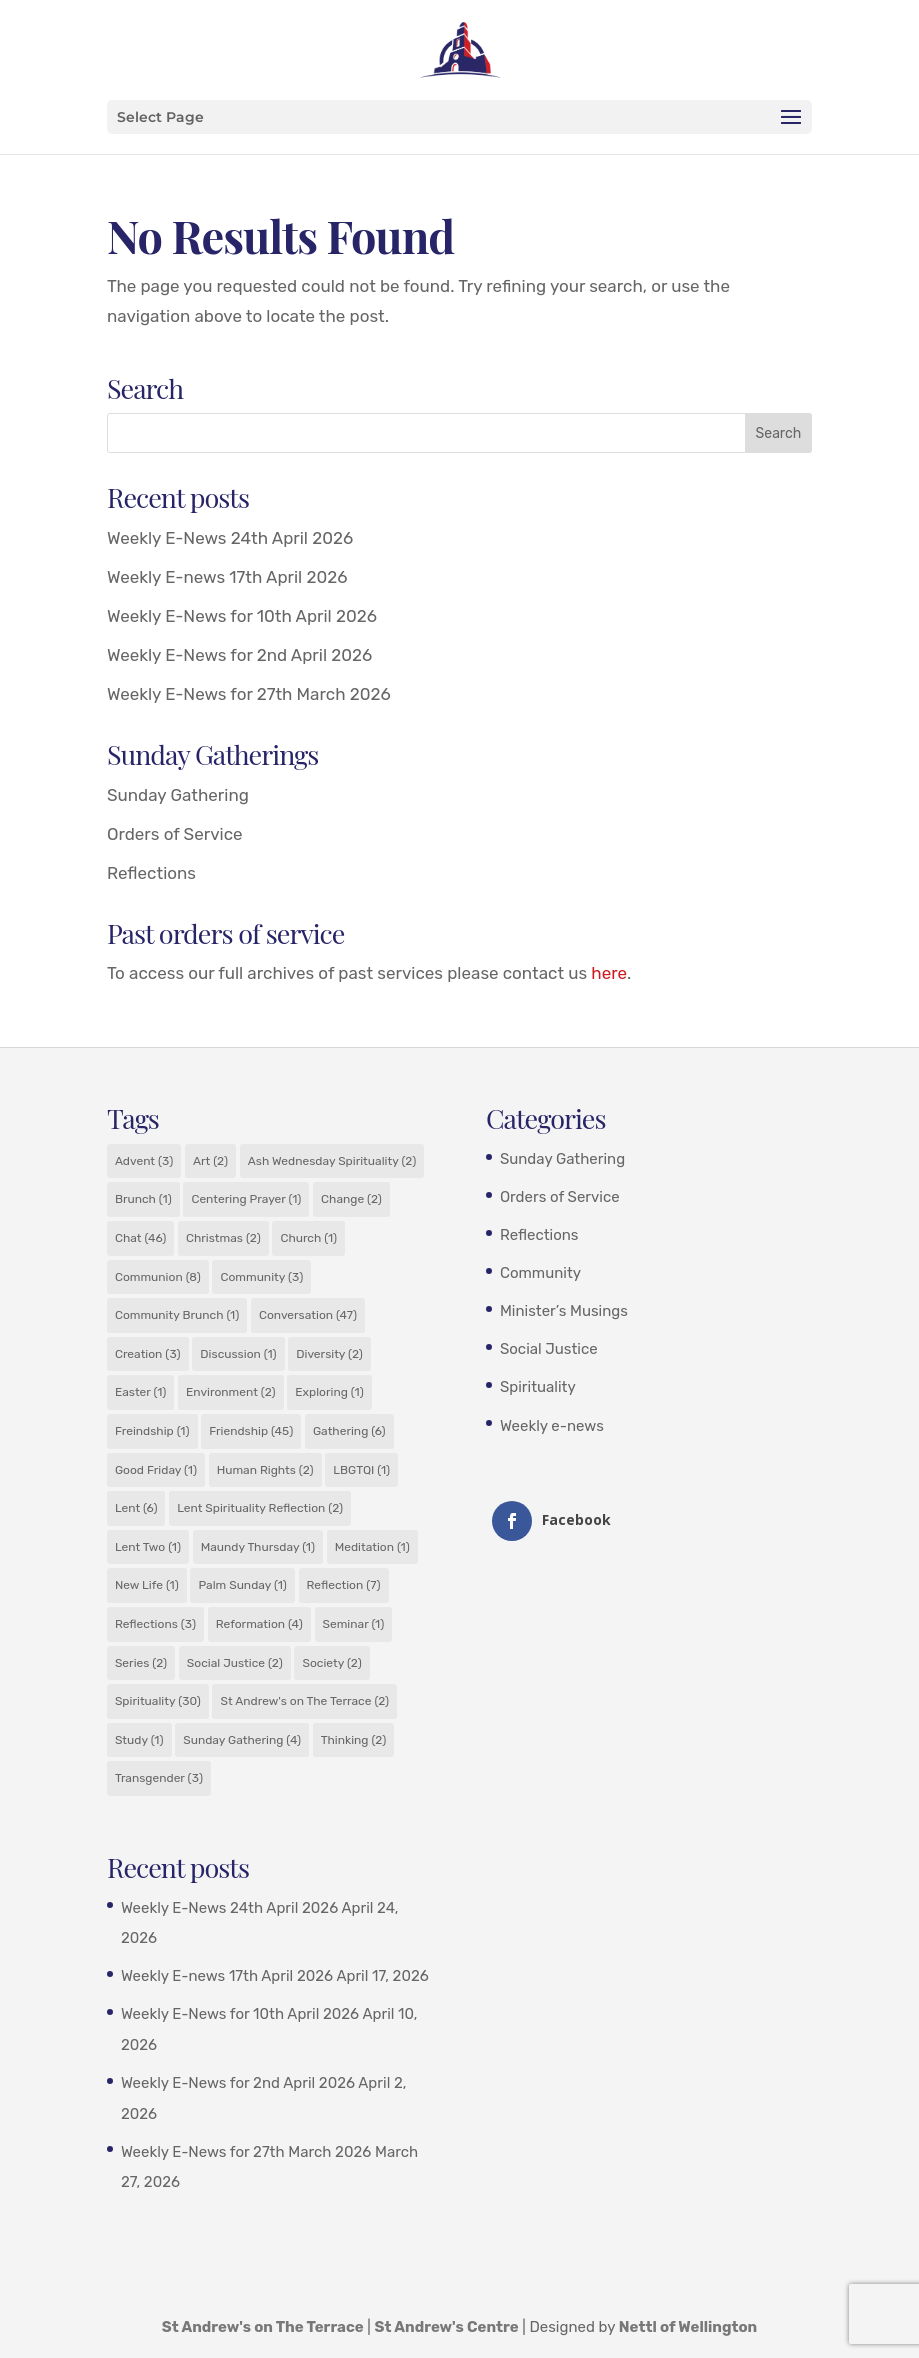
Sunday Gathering (178, 795)
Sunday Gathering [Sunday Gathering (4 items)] (242, 1740)
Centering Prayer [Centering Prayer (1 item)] (246, 1199)
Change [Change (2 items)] (351, 1199)
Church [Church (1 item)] (308, 1238)
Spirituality (538, 1387)
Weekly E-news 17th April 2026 (227, 577)
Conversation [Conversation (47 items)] (308, 1315)
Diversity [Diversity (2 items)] (329, 1354)
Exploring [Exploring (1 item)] (329, 1392)
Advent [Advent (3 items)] (144, 1161)
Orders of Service (175, 834)
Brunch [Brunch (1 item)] (143, 1199)
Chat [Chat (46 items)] (140, 1238)
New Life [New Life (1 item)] (147, 1585)
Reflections (151, 873)
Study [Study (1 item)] (139, 1740)
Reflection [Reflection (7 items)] (344, 1585)
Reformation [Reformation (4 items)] (259, 1624)
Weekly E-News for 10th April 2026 (242, 616)
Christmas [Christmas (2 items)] (223, 1238)
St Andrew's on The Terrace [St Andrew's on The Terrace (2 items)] (304, 1701)
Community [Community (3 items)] (261, 1277)
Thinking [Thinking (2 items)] (353, 1740)
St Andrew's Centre (447, 2327)
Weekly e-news (552, 1426)
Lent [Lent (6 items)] (136, 1508)
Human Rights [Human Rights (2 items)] (265, 1470)
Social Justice (549, 1349)
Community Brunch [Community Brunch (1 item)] (177, 1315)
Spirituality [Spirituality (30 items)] (158, 1701)
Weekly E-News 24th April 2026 (230, 538)
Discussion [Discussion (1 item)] (238, 1354)
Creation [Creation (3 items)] (148, 1354)
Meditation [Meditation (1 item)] (372, 1547)
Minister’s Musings (564, 1311)
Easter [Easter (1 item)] (141, 1392)
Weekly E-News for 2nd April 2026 (239, 655)
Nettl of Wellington (688, 2327)
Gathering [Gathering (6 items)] (349, 1431)
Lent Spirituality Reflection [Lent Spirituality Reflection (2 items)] (260, 1508)
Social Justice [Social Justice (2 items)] (235, 1663)
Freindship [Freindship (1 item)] (152, 1431)
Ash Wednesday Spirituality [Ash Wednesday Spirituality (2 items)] (332, 1161)
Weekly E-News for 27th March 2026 (249, 694)
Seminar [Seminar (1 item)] (354, 1624)
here (609, 973)
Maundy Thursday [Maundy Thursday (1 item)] (258, 1547)
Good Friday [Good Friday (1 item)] (156, 1470)
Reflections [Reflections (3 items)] (155, 1624)
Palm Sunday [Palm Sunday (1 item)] (242, 1585)
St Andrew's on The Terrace (263, 2327)
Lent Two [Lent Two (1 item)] (148, 1547)
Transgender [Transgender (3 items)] (159, 1778)
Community (540, 1273)
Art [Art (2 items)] (210, 1161)
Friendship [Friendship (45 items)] (251, 1431)
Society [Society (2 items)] (331, 1663)
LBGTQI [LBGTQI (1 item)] (361, 1470)
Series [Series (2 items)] (141, 1663)
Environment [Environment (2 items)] (231, 1392)
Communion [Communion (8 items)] (158, 1277)
